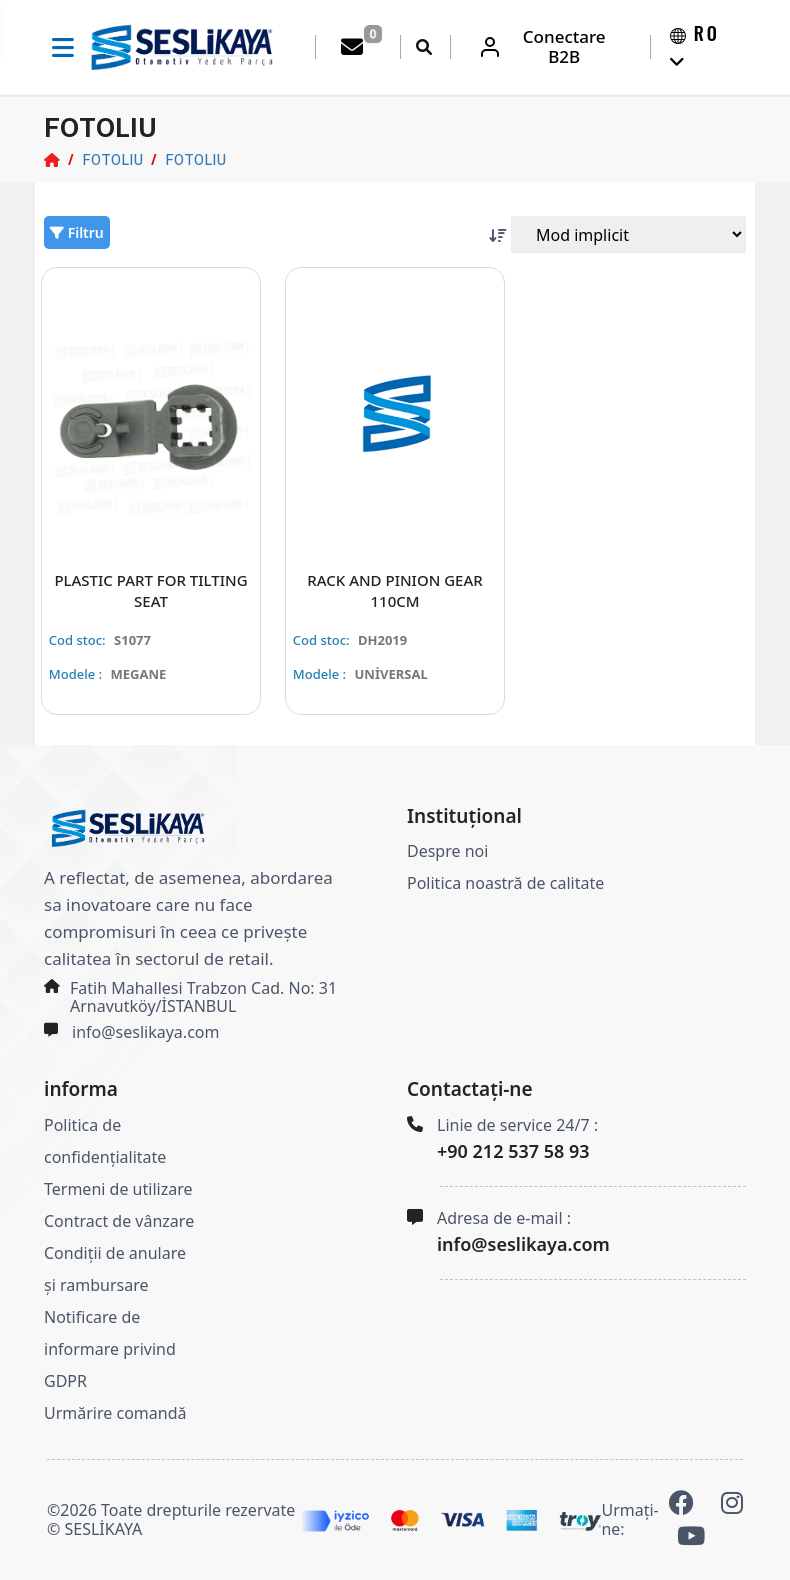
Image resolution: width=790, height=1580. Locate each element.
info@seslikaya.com (145, 1033)
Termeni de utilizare (118, 1189)
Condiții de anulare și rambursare (115, 1269)
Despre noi (447, 852)
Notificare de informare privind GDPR (110, 1349)
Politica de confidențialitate (105, 1141)
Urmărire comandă (115, 1413)
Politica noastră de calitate (505, 884)
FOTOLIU (112, 160)
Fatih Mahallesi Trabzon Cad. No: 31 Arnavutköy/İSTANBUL (203, 998)
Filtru (77, 232)
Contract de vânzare (119, 1221)
